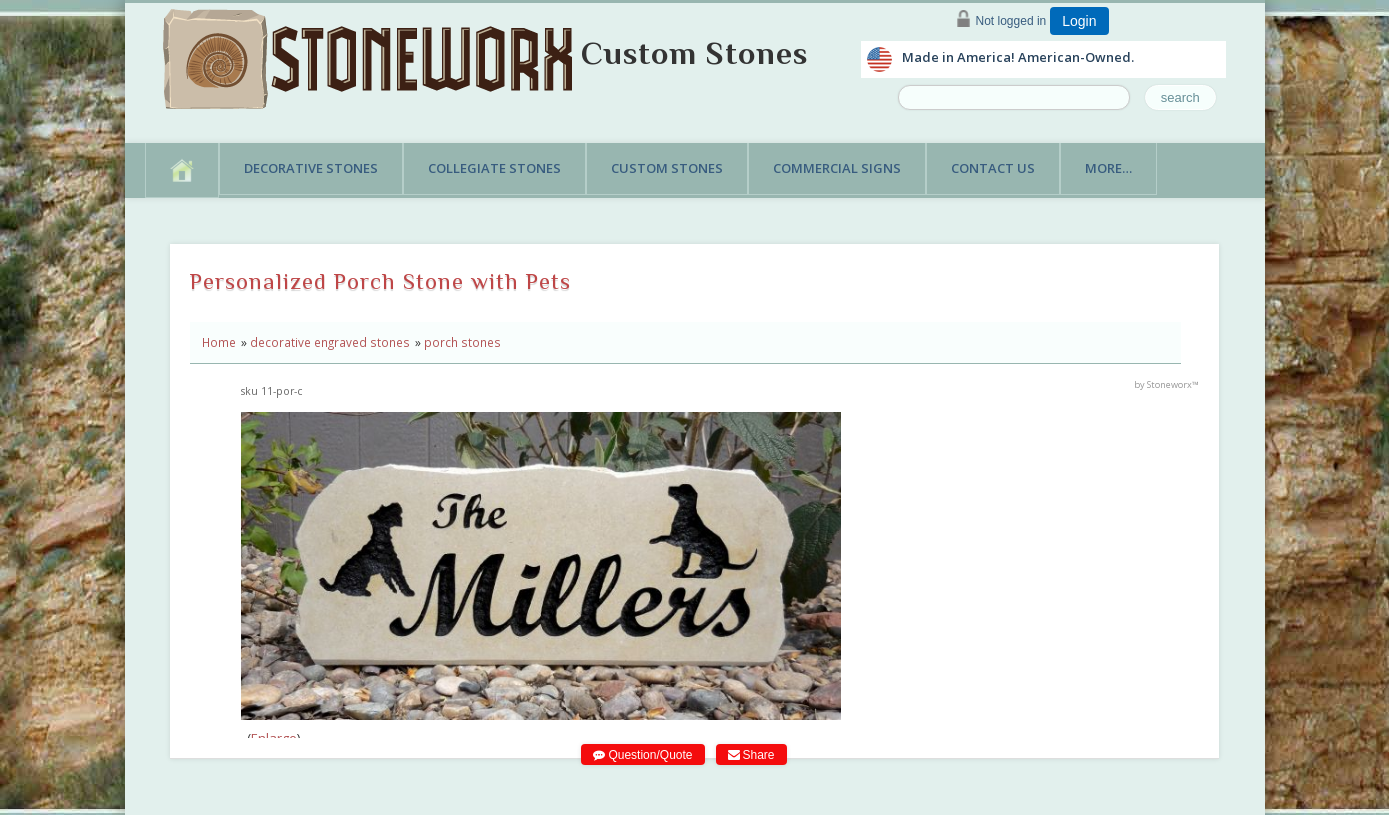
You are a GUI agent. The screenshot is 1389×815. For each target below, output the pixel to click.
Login (1079, 21)
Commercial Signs (837, 168)
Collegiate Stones (494, 168)
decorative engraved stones (330, 342)
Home (219, 342)
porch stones (462, 342)
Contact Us (993, 168)
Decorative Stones (311, 168)
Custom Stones (694, 53)
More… (1108, 168)
